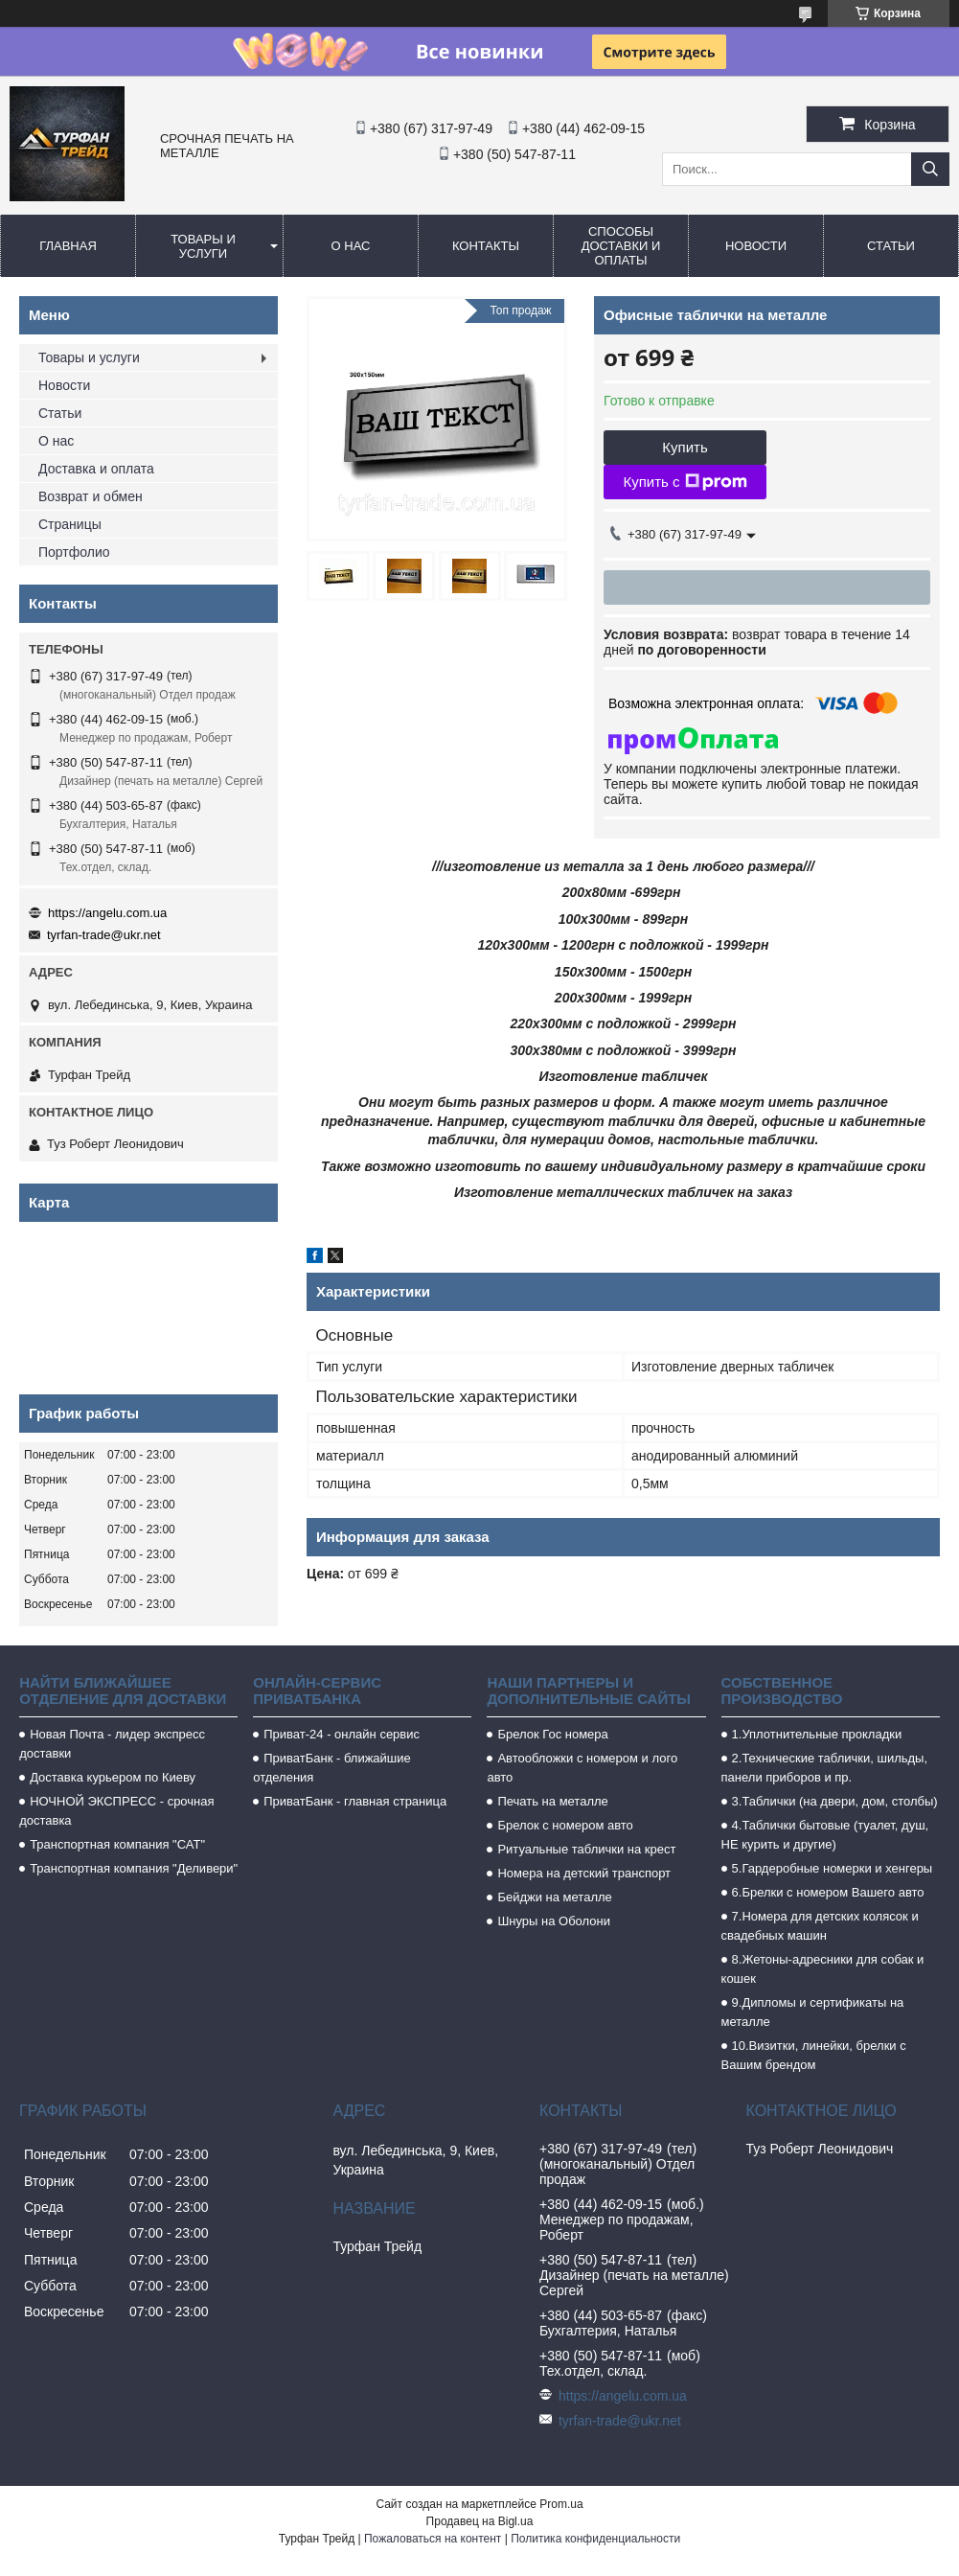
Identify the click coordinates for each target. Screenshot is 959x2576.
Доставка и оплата (96, 468)
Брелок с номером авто (564, 1825)
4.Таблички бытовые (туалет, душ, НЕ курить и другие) (825, 1835)
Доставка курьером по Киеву (112, 1777)
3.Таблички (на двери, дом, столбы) (835, 1801)
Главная (68, 246)
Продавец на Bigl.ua (480, 2521)
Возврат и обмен (90, 496)
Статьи (891, 246)
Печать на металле (552, 1801)
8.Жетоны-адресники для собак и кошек (823, 1969)
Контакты (485, 246)
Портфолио (74, 552)
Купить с (684, 482)
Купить (684, 447)
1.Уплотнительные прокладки (817, 1734)
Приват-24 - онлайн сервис (341, 1734)
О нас (351, 246)
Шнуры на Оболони (553, 1921)
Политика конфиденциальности (595, 2538)
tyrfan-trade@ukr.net (104, 935)
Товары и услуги (203, 246)
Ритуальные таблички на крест (586, 1849)
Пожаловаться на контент (432, 2538)
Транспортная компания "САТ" (117, 1844)
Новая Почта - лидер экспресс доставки (112, 1743)
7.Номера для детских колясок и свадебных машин (820, 1926)
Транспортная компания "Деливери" (134, 1868)
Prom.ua (560, 2504)
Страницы (70, 524)
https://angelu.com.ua (107, 913)
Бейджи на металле (554, 1897)
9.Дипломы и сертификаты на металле (812, 2012)
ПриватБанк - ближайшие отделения (332, 1767)
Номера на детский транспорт (584, 1873)
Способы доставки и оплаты (621, 245)
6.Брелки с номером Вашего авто (828, 1892)
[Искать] (930, 169)
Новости (756, 246)
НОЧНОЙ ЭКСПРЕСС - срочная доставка (116, 1811)
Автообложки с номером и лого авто (582, 1767)
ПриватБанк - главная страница (354, 1801)
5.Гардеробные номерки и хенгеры (832, 1868)
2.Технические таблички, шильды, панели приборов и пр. (824, 1767)
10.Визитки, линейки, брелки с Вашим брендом (813, 2055)
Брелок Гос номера (552, 1734)
